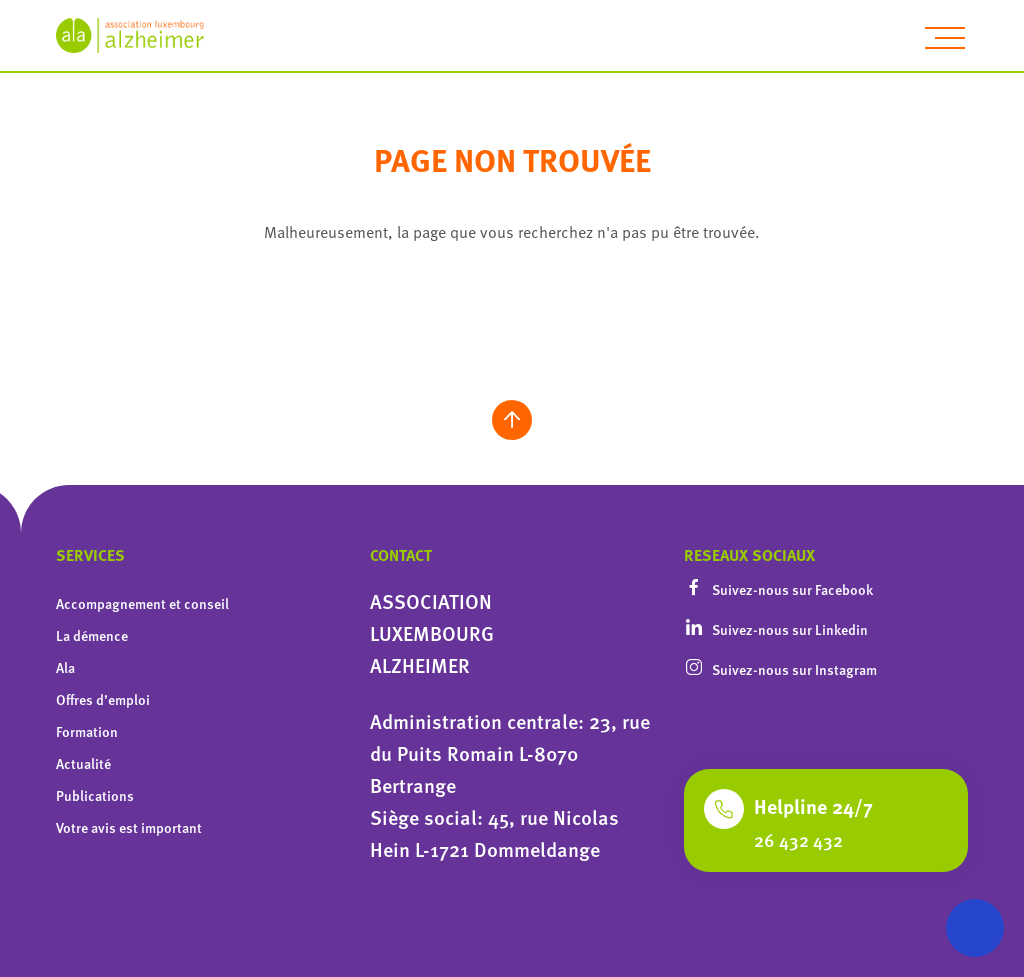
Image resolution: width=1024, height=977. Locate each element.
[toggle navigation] (945, 38)
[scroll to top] (512, 420)
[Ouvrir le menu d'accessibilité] (975, 928)
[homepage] (141, 35)
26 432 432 (798, 839)
